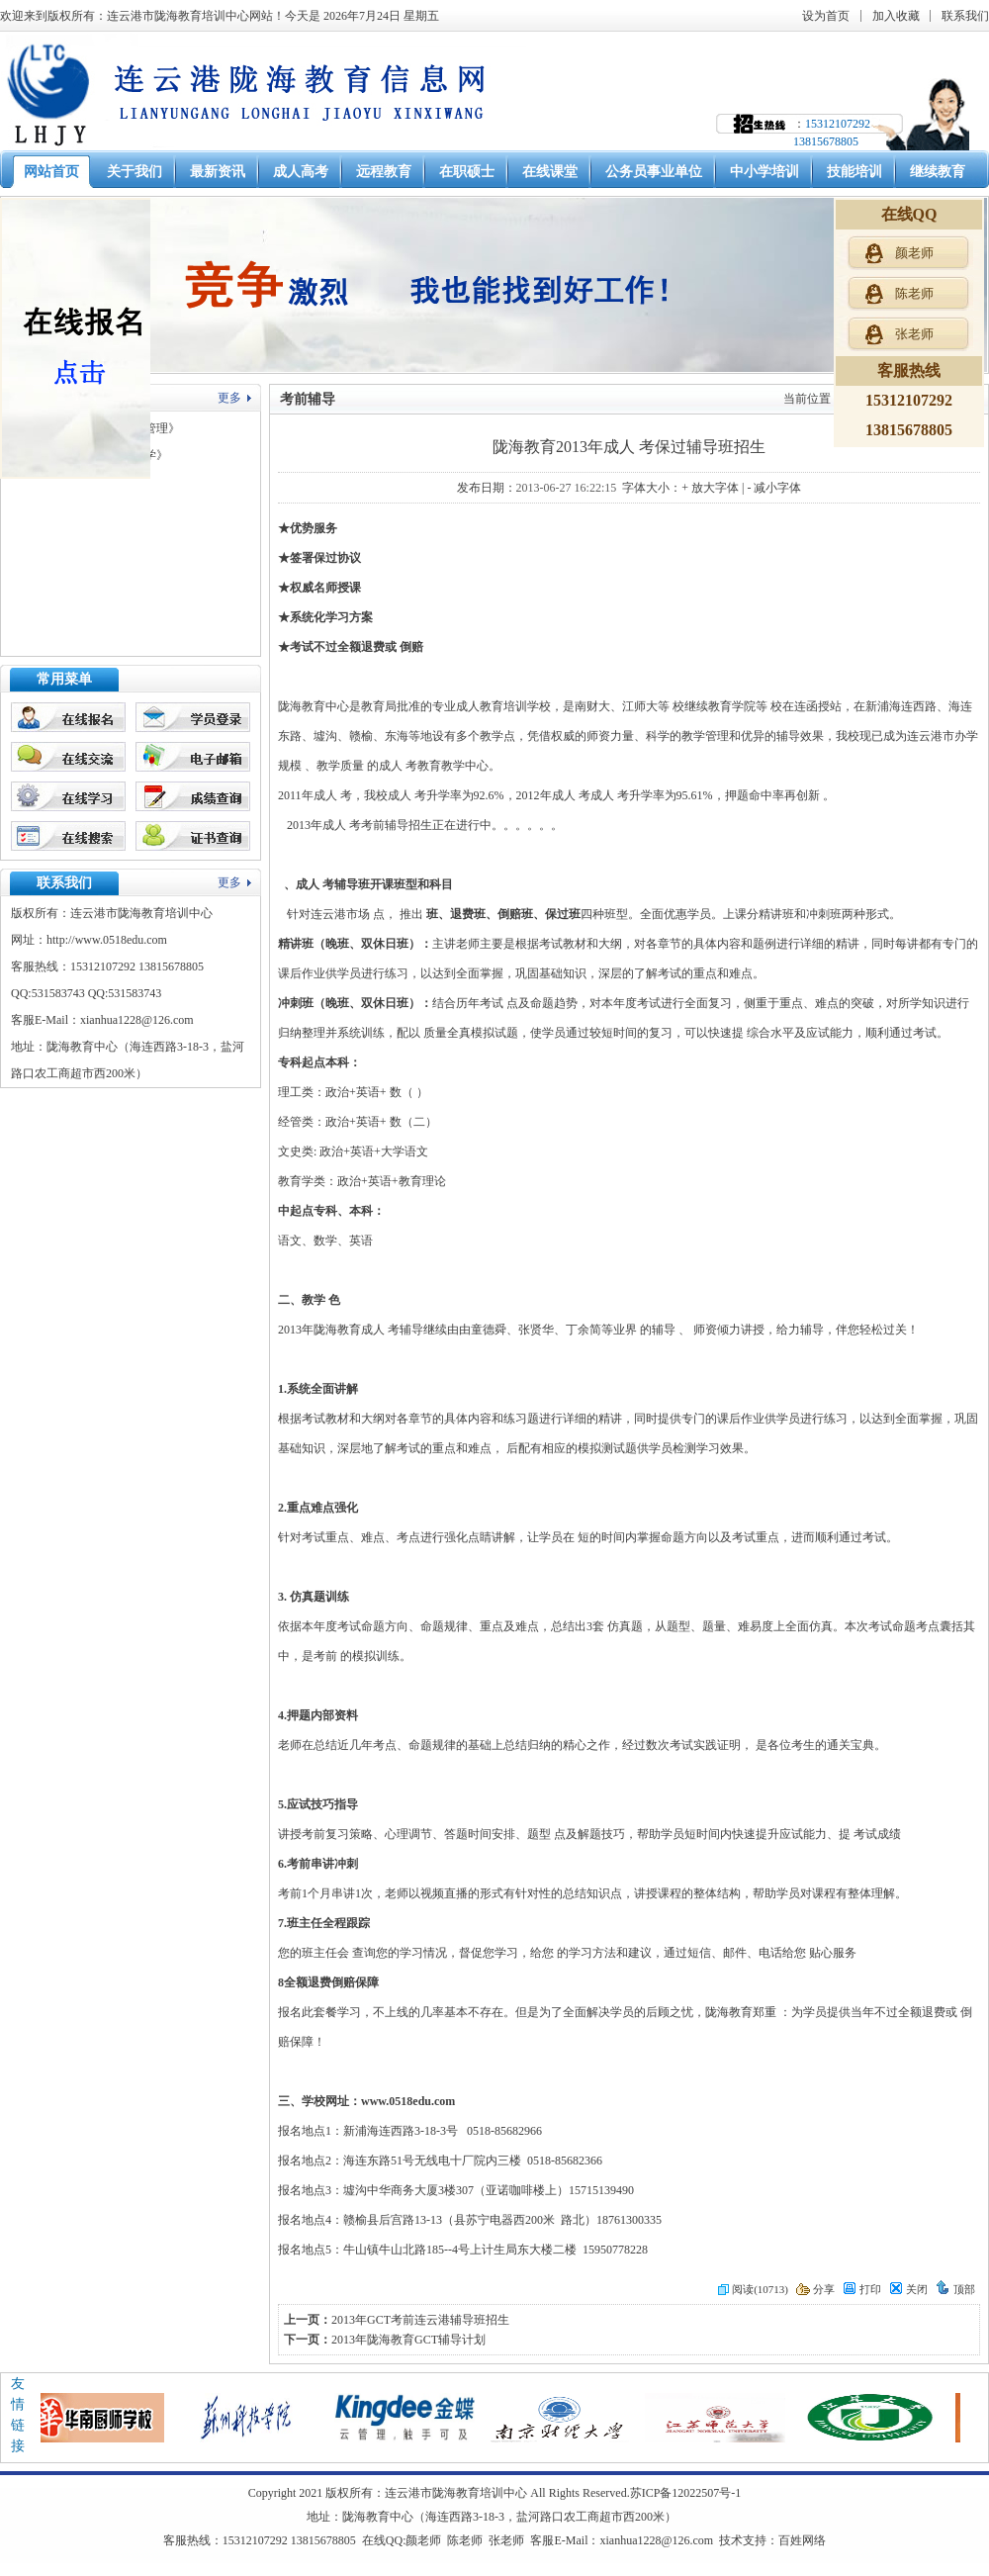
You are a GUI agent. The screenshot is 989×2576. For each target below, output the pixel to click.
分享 (815, 2289)
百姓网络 (802, 2540)
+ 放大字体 (710, 488)
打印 (862, 2289)
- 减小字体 (774, 488)
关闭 (908, 2289)
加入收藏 (896, 16)
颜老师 (423, 2540)
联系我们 (965, 16)
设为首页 (826, 16)
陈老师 (465, 2540)
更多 (229, 398)
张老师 (506, 2540)
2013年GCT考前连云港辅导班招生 (420, 2320)
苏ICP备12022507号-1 (686, 2493)
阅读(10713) (753, 2289)
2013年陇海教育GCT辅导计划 (408, 2339)
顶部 (955, 2289)
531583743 (58, 993)
